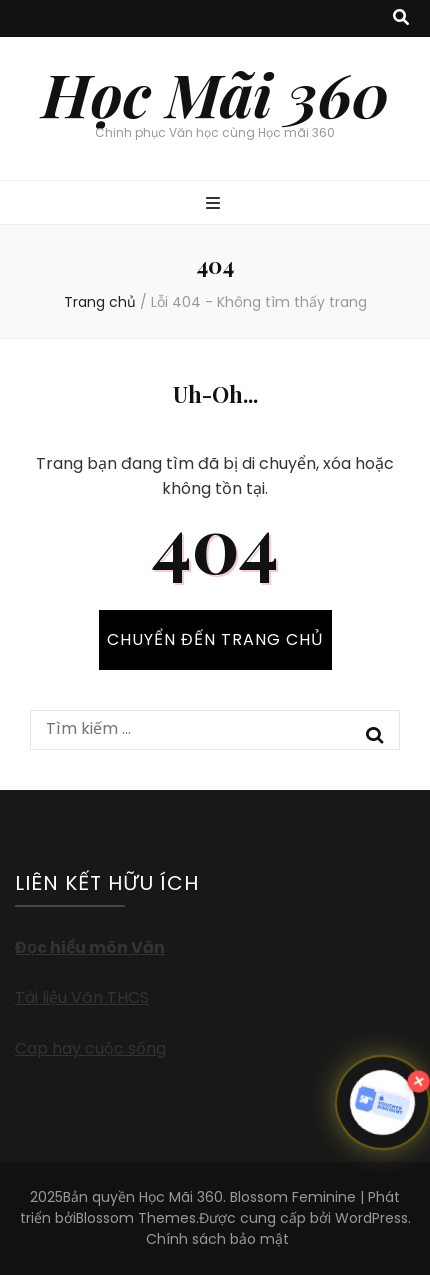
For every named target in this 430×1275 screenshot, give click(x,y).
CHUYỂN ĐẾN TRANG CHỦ (215, 639)
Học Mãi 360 (215, 93)
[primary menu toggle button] (215, 204)
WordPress (371, 1218)
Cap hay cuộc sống (90, 1048)
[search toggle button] (401, 18)
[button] (382, 1102)
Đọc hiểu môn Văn (90, 947)
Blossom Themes (136, 1218)
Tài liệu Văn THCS (82, 997)
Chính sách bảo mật (217, 1239)
